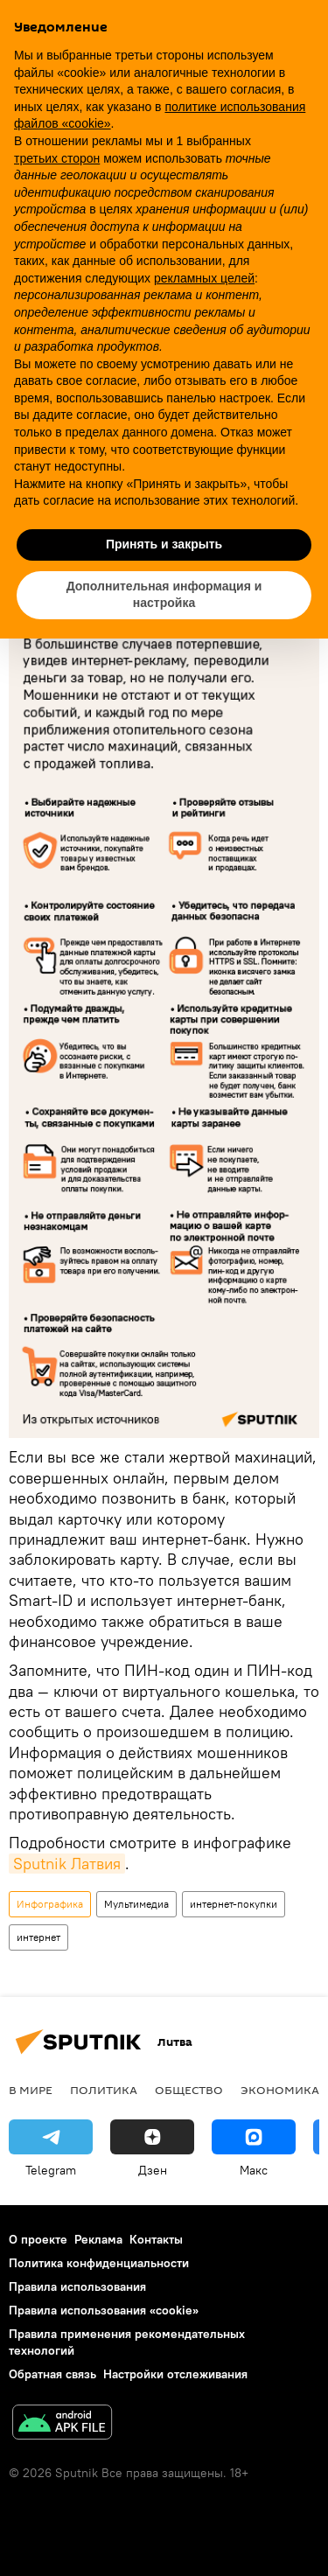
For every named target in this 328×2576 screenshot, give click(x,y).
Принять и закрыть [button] (164, 544)
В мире (30, 2090)
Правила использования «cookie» (104, 2310)
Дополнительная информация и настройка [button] (164, 595)
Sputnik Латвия (67, 1863)
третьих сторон (57, 158)
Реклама (98, 2239)
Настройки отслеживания (175, 2374)
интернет (38, 1937)
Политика (103, 2090)
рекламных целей (204, 278)
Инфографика (50, 1903)
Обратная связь (52, 2374)
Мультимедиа (136, 1903)
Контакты (156, 2239)
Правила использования (77, 2286)
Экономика (280, 2090)
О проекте (38, 2239)
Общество (189, 2090)
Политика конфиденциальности (99, 2263)
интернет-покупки (233, 1903)
